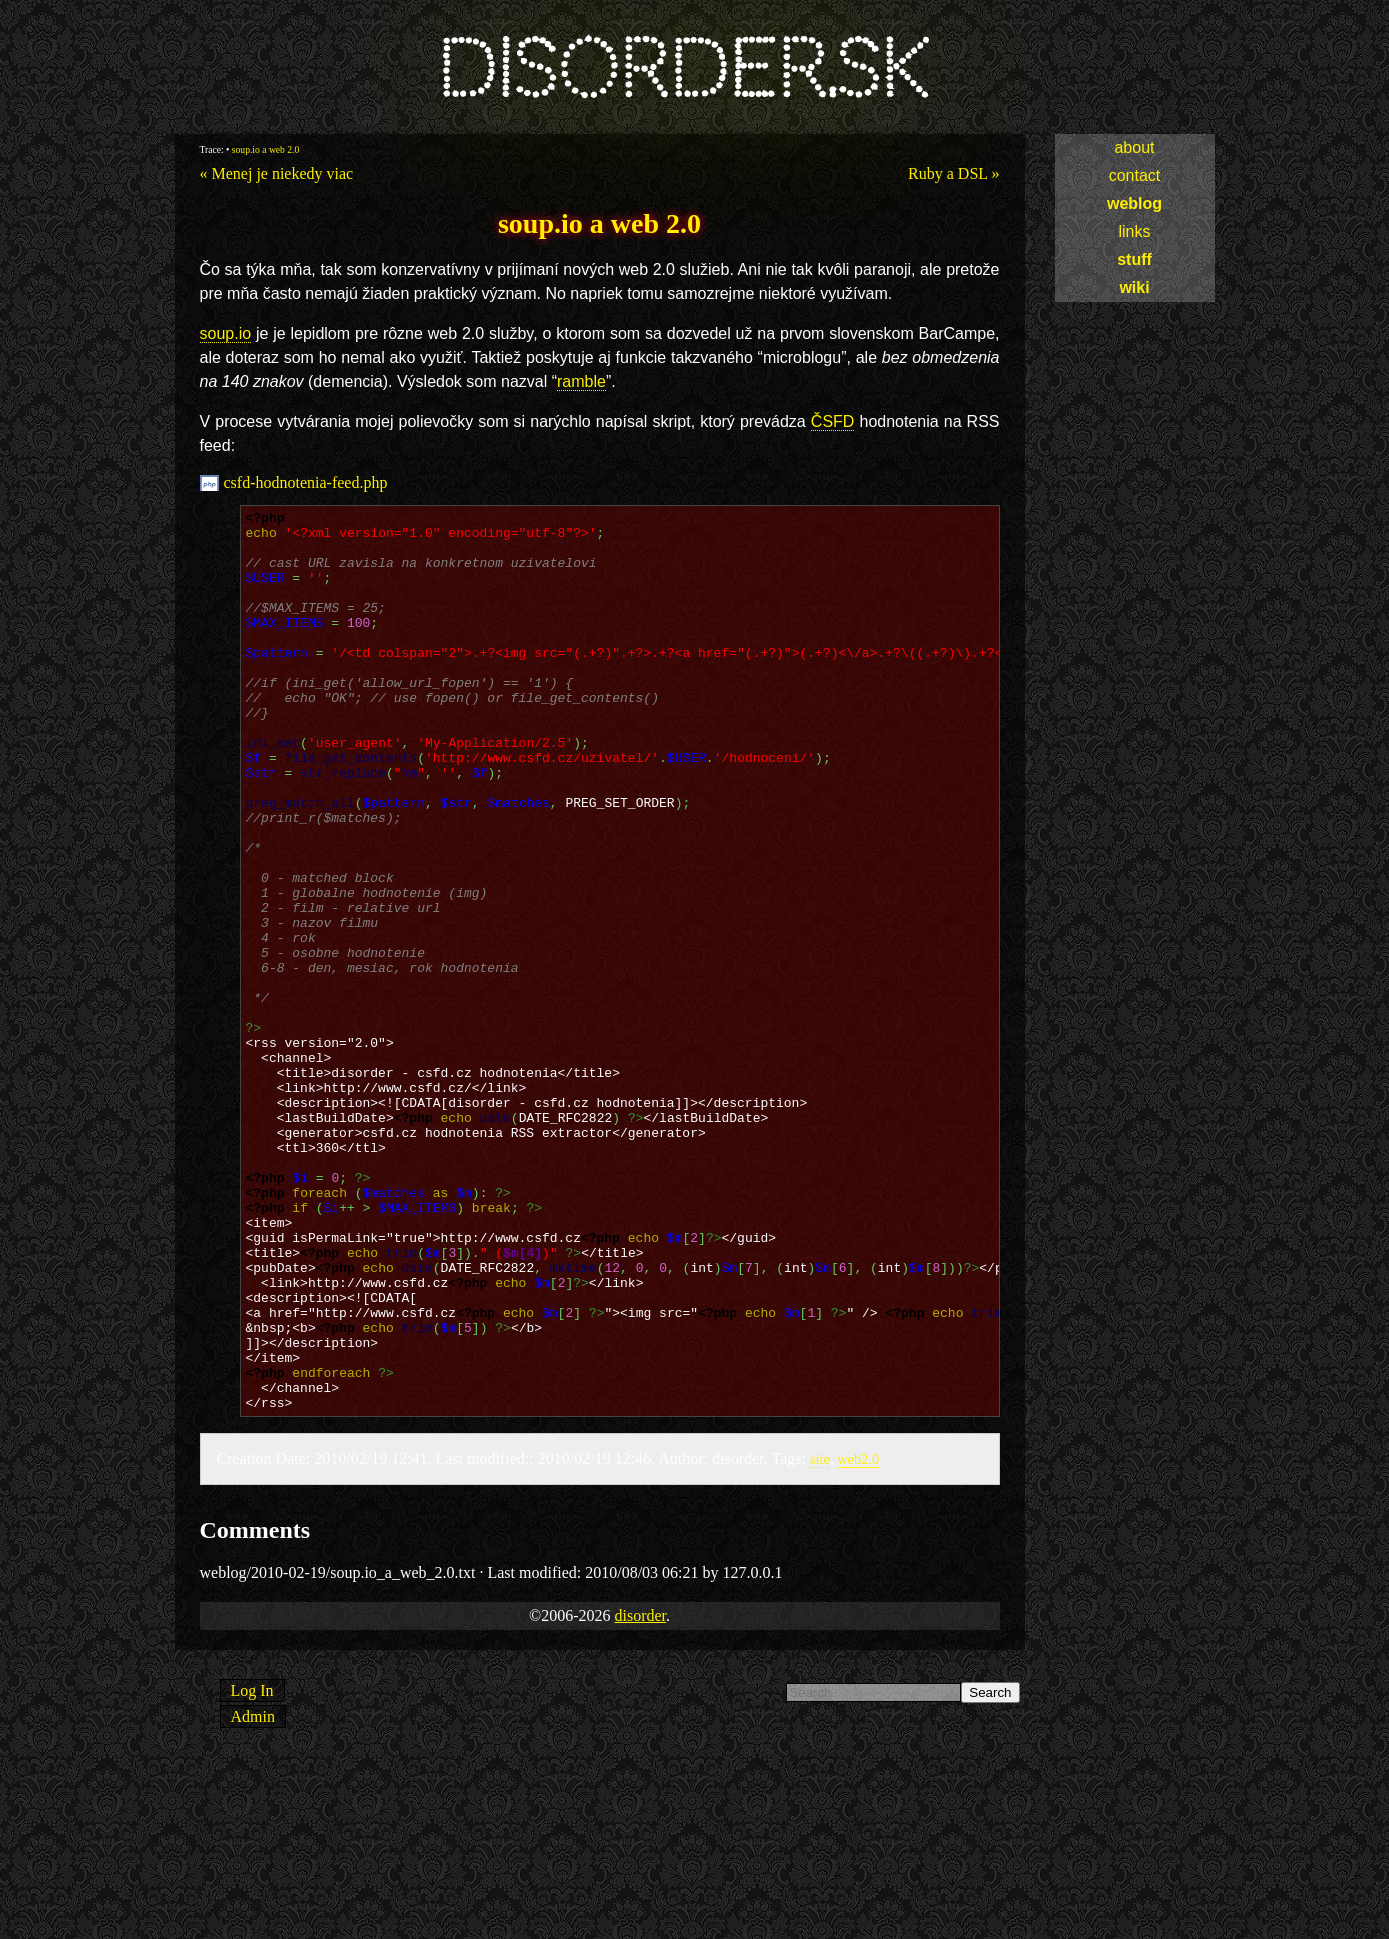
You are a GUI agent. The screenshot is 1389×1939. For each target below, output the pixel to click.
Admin (253, 1896)
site (820, 1639)
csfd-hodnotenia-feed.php (306, 482)
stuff (1134, 259)
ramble (581, 381)
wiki (1134, 287)
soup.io (226, 333)
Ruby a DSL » (953, 173)
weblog (1134, 203)
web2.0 (858, 1639)
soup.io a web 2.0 (265, 149)
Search (990, 1872)
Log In (252, 1870)
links (1134, 231)
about (1134, 147)
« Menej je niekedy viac (277, 173)
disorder (640, 1795)
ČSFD (833, 421)
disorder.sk (682, 69)
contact (1135, 175)
